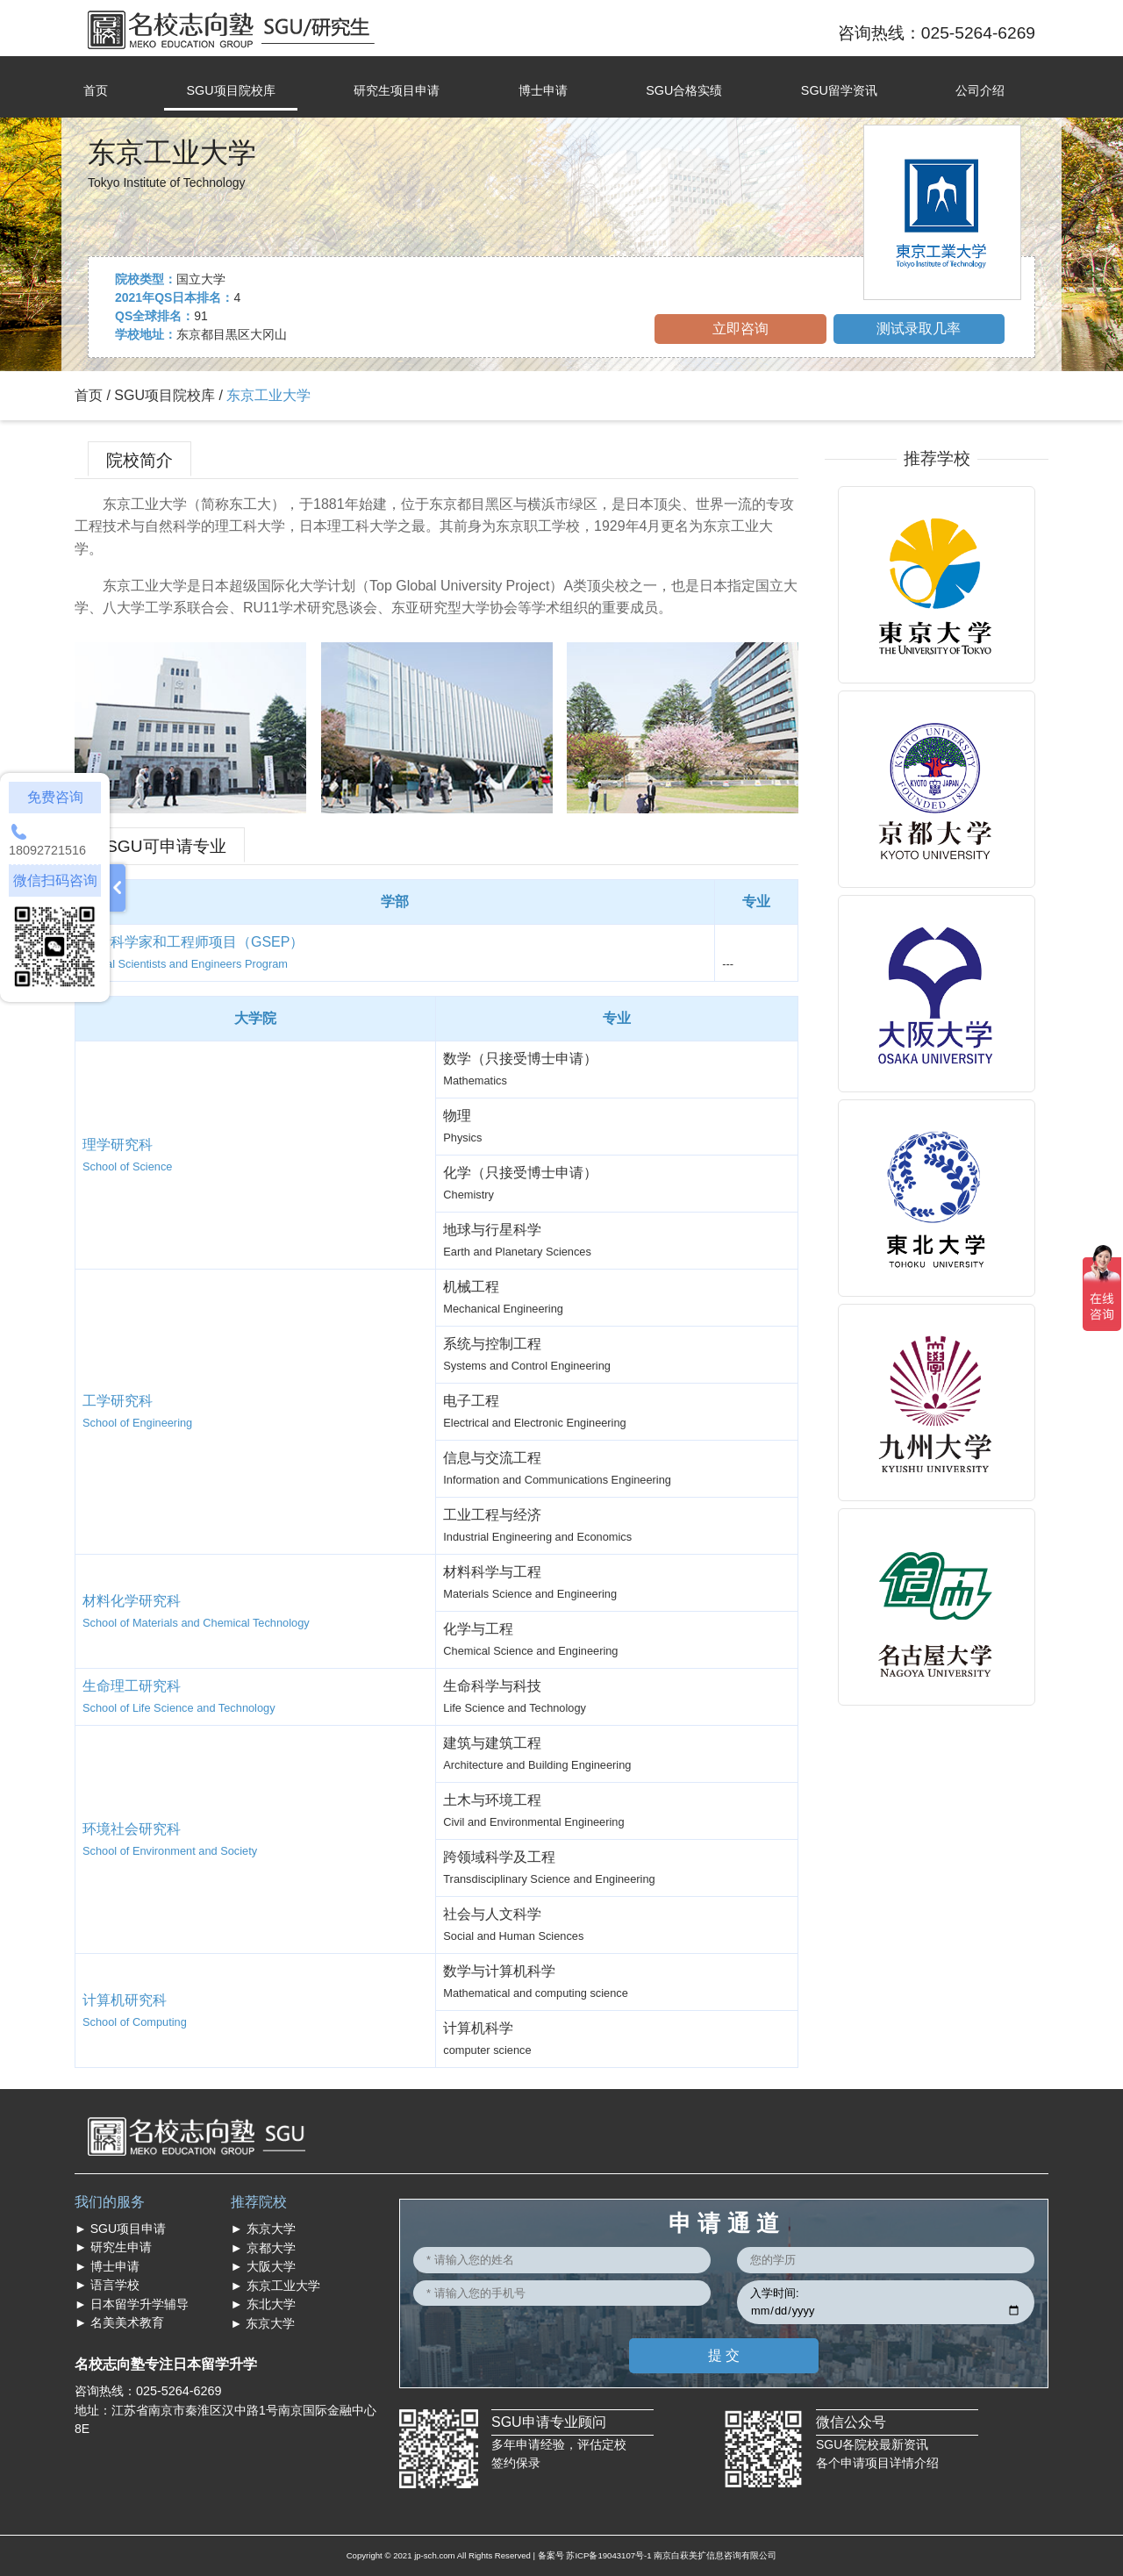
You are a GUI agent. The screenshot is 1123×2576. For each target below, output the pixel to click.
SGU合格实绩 (684, 90)
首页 (95, 90)
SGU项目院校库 (230, 90)
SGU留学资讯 (839, 90)
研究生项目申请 (397, 90)
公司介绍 (980, 90)
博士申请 (543, 90)
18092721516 (47, 850)
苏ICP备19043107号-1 (608, 2555)
